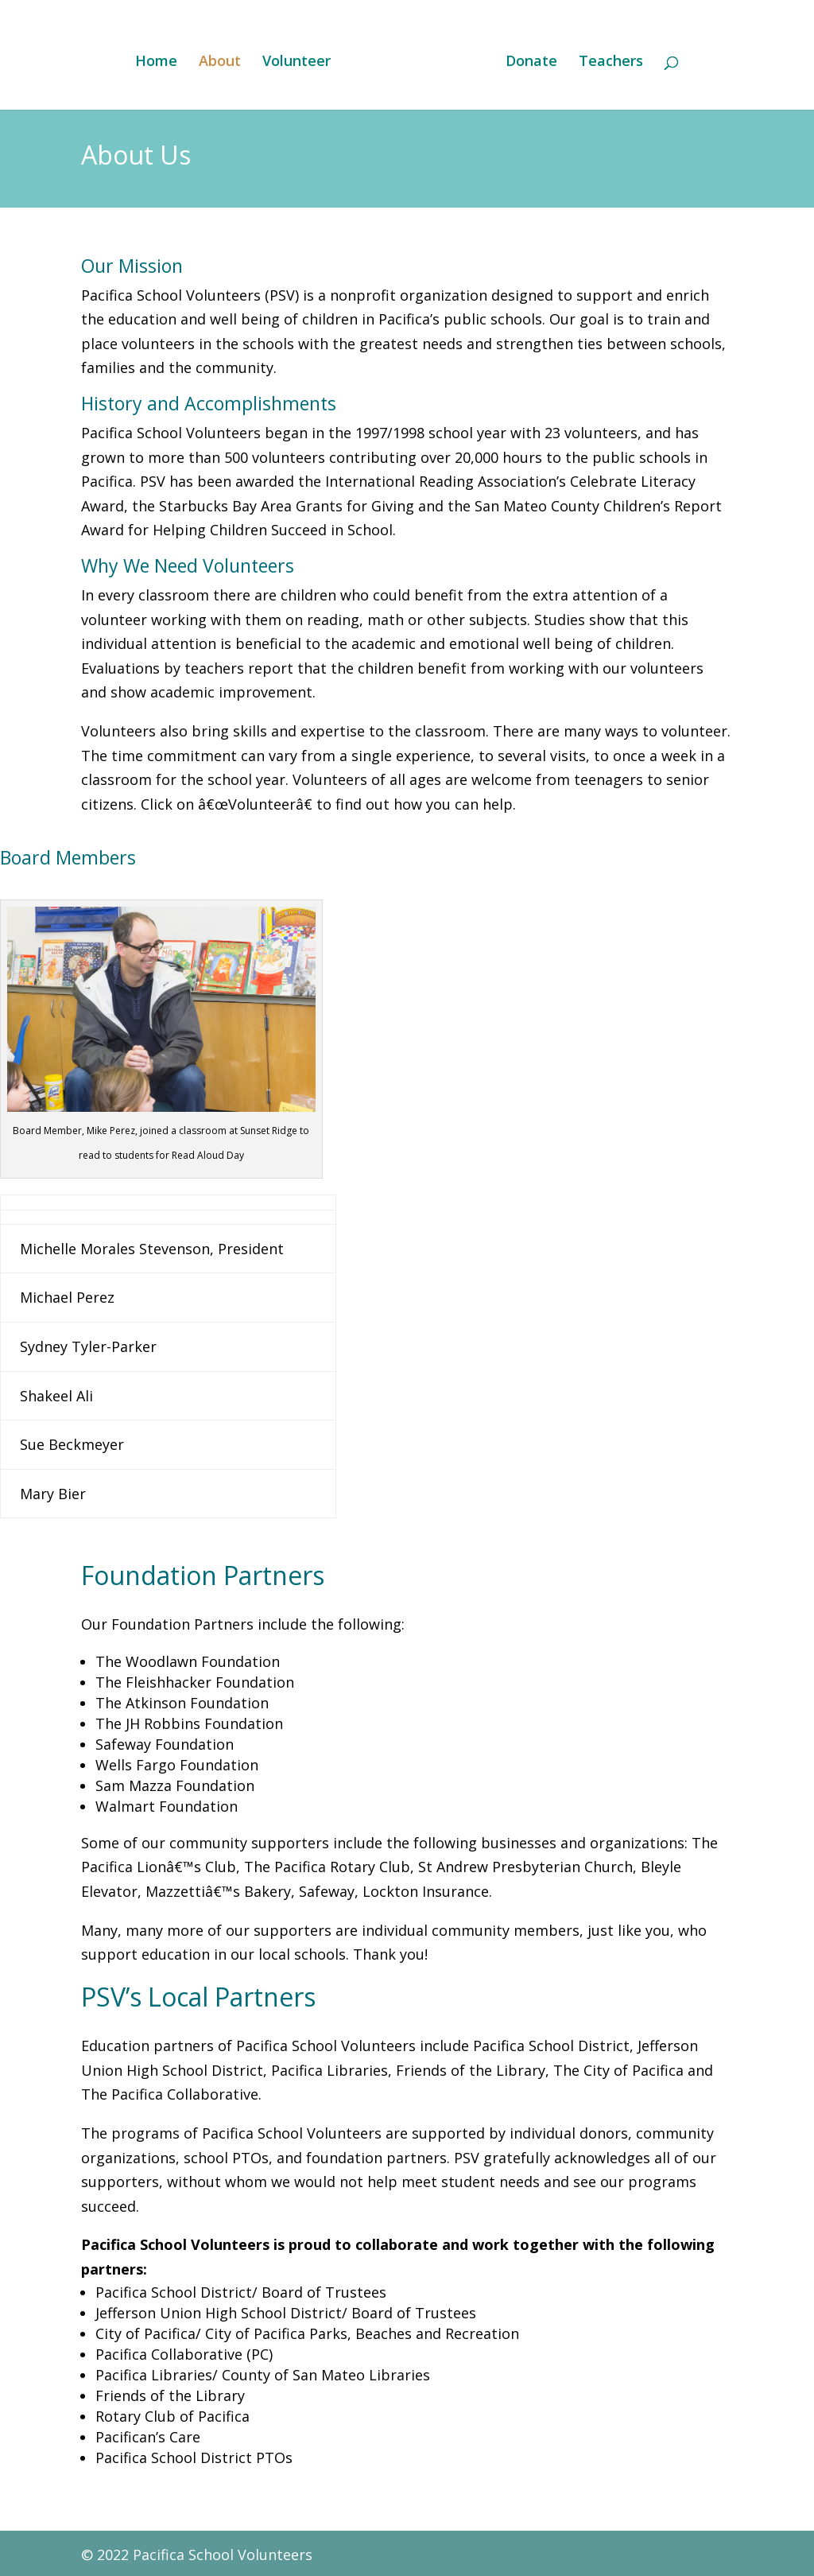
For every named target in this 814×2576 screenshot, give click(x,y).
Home (160, 60)
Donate (527, 60)
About (224, 60)
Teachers (607, 60)
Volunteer (300, 60)
